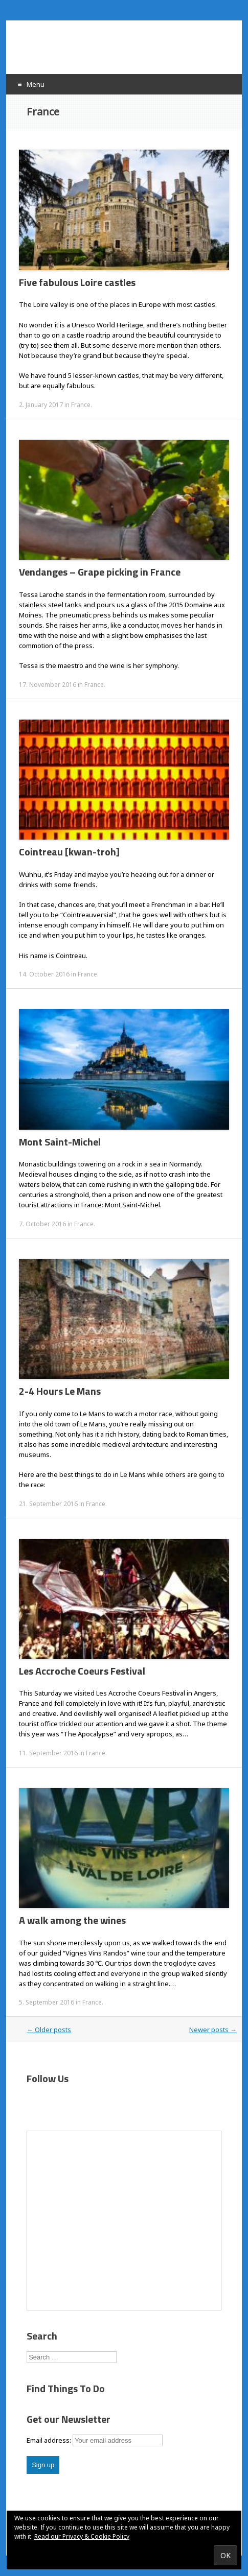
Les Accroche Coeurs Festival (82, 1671)
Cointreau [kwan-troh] (69, 852)
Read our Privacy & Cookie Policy (81, 2536)
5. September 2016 (46, 2002)
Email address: (50, 2440)
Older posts (49, 2029)
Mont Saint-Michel (60, 1142)
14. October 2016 (44, 974)
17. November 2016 (47, 684)
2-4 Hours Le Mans (60, 1391)
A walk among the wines (72, 1920)
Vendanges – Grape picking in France (100, 572)
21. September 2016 (48, 1503)
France (81, 404)
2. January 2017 (41, 404)
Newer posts (213, 2029)
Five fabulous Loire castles (77, 282)
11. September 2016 (48, 1753)
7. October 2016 (42, 1224)
